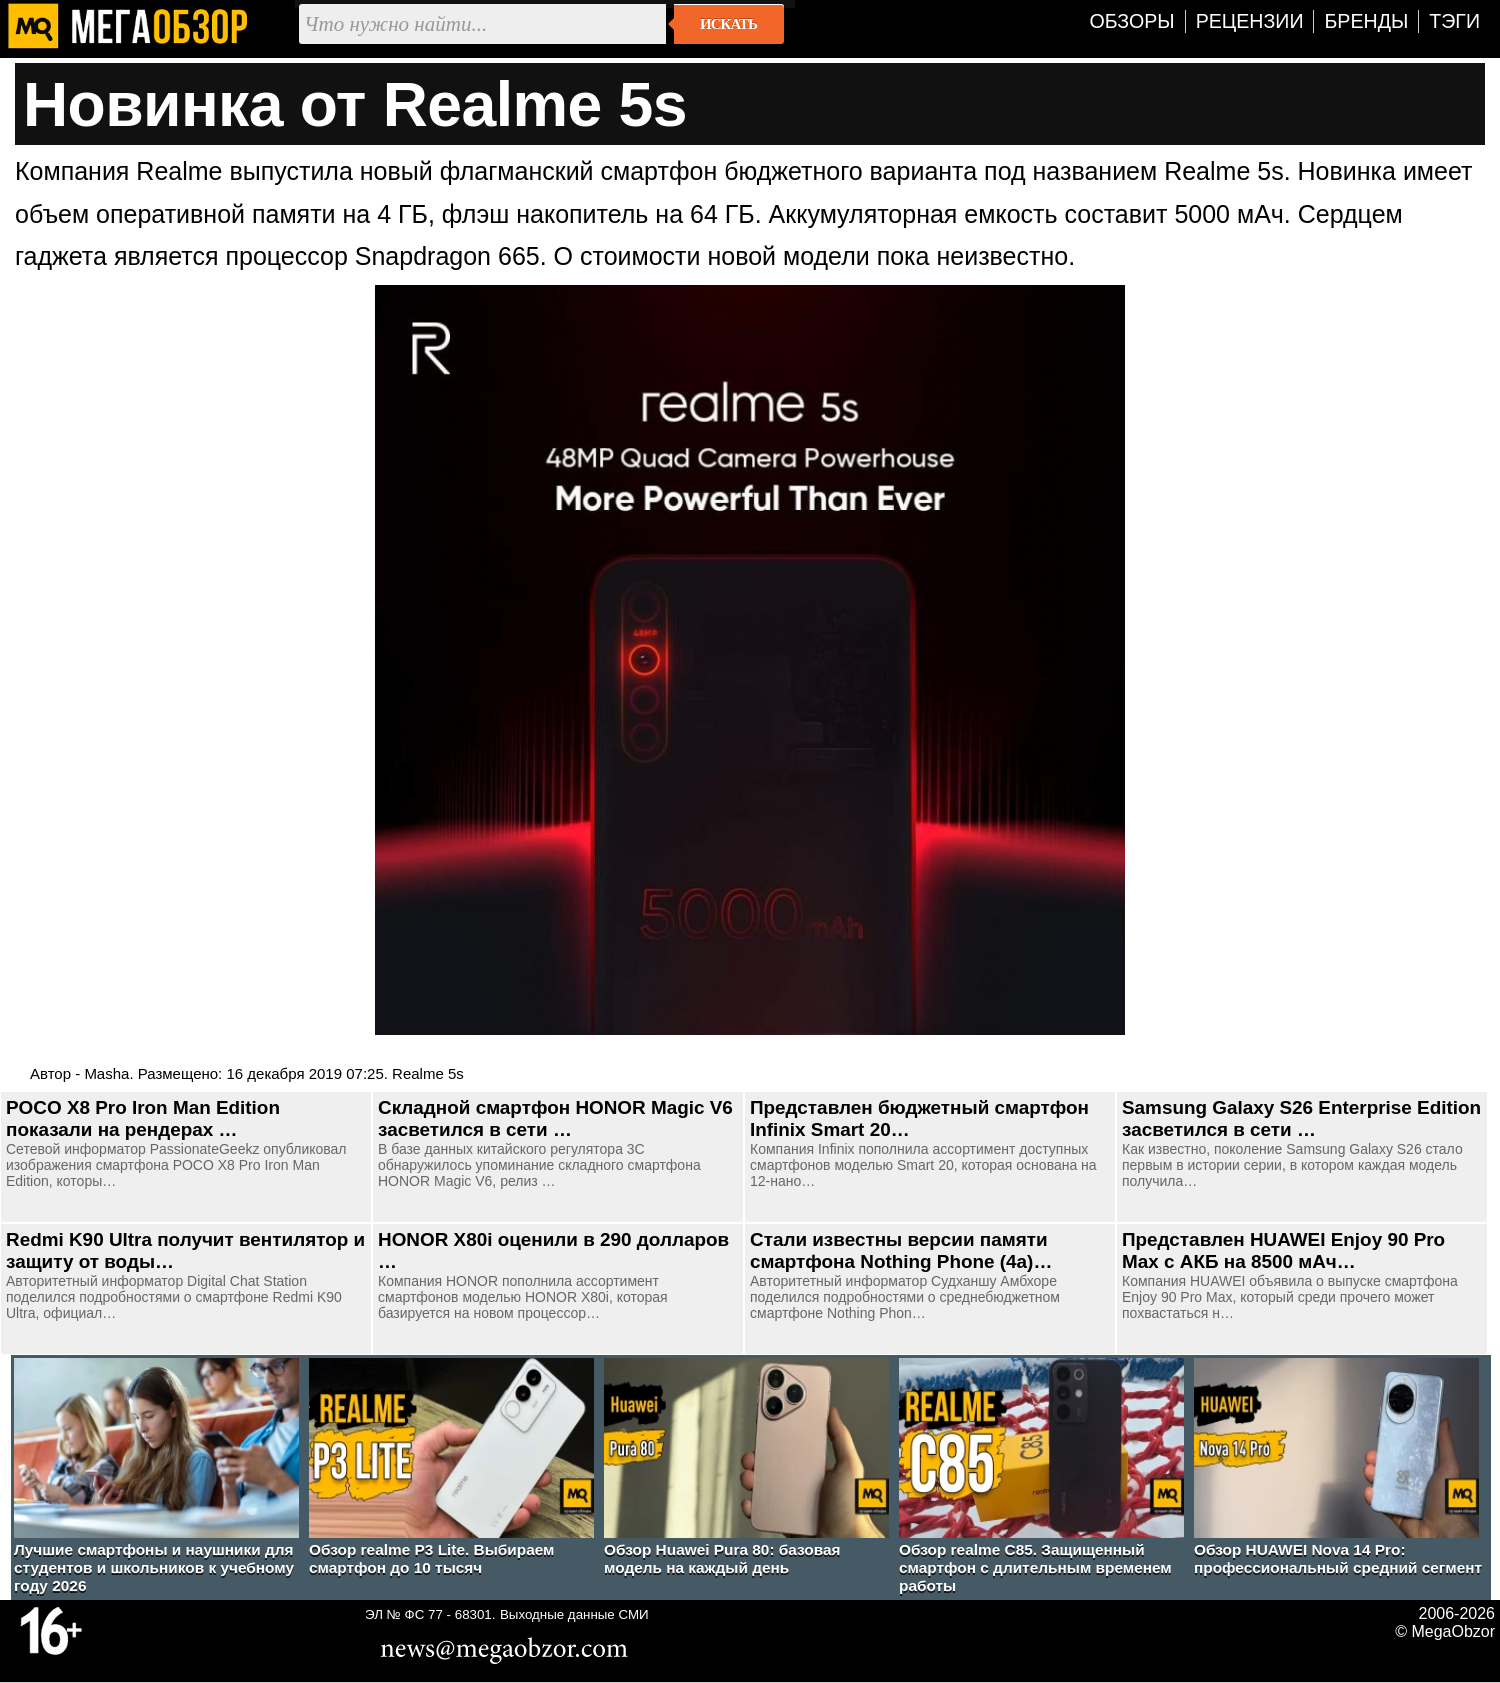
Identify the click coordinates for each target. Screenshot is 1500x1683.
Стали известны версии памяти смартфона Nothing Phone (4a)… (901, 1250)
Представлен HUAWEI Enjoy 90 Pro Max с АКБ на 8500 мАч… (1283, 1250)
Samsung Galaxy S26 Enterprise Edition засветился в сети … (1301, 1118)
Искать (728, 24)
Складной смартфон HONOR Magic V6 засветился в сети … (555, 1118)
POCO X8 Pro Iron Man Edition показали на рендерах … (143, 1118)
